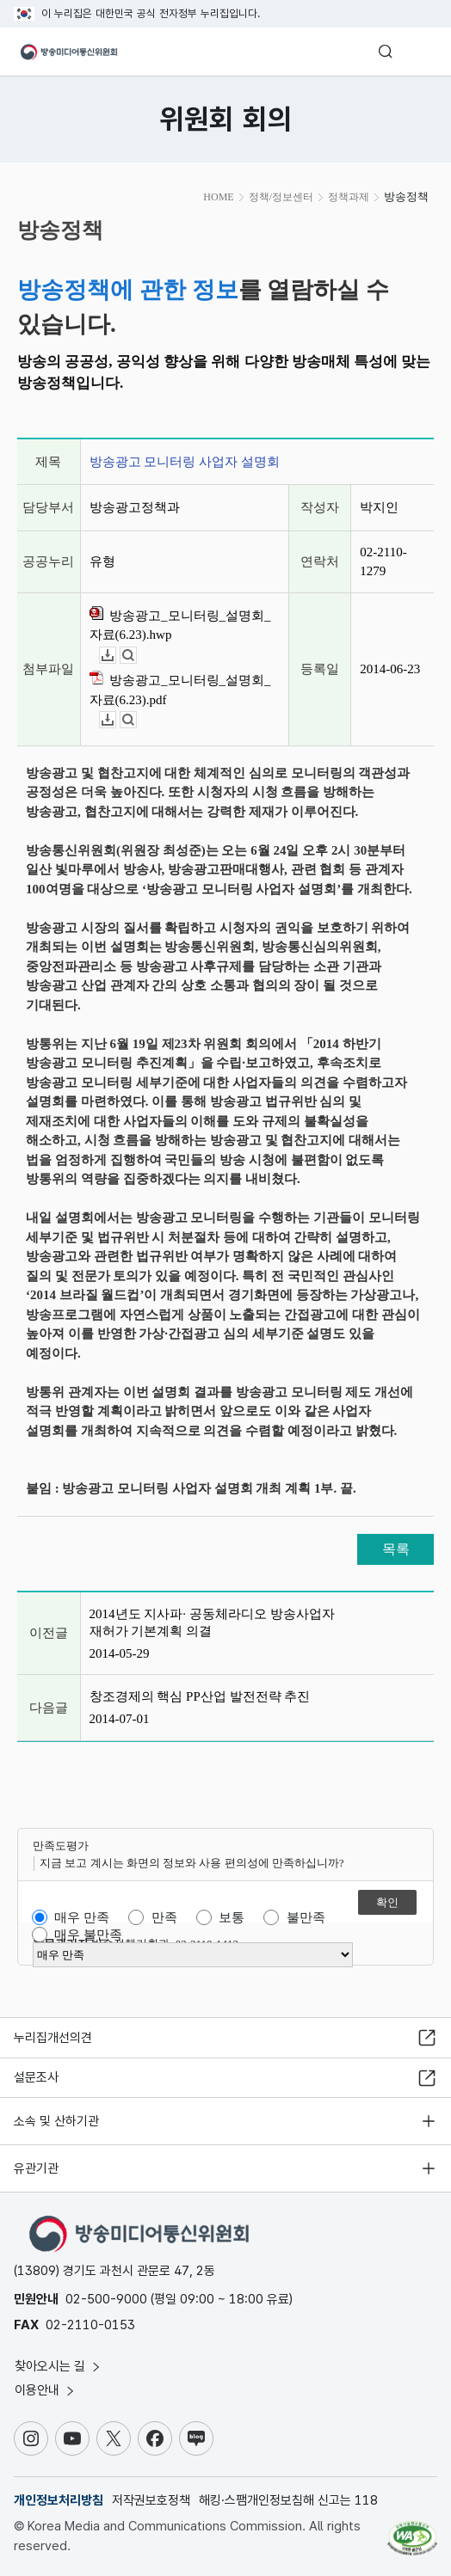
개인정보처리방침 (58, 2500)
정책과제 (348, 197)
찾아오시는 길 (58, 2366)
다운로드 (115, 655)
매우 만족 (81, 1917)
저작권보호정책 (151, 2500)
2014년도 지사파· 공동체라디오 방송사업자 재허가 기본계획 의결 (212, 1622)
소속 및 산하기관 (56, 2121)
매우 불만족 (88, 1934)
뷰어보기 (136, 655)
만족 (164, 1917)
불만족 (306, 1917)
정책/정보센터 (281, 197)
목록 (396, 1549)
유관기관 (36, 2168)
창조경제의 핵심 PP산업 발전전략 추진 (200, 1696)
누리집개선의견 (53, 2037)
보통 (231, 1917)
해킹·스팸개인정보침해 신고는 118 (288, 2500)
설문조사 (36, 2077)
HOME (218, 197)
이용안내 (46, 2390)
